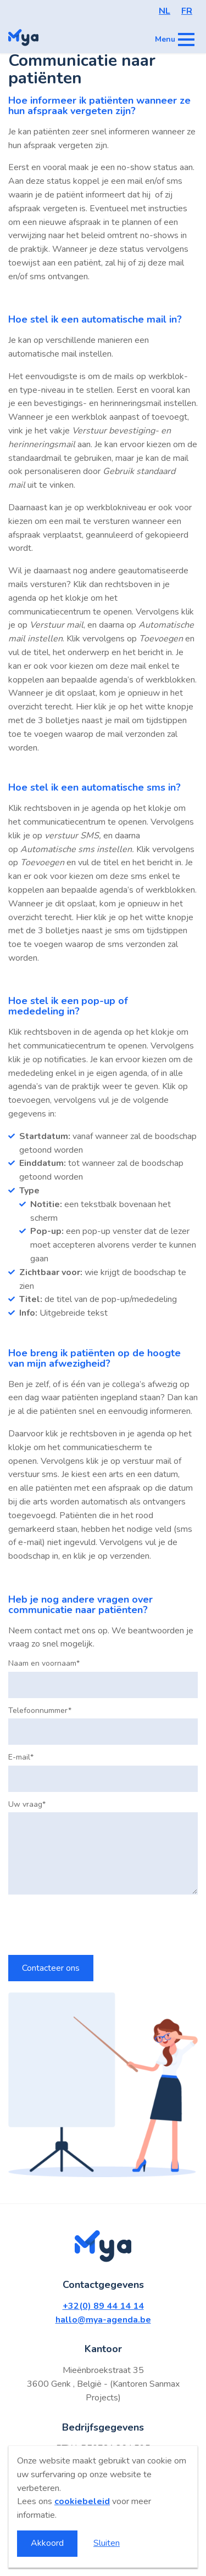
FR (186, 11)
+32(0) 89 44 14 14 (103, 2306)
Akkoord (47, 2543)
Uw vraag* (27, 1804)
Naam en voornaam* (44, 1663)
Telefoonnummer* (39, 1711)
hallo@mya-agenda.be (103, 2320)
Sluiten (106, 2543)
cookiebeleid (82, 2501)
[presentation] (91, 1924)
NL (164, 11)
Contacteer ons (51, 1968)
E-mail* (21, 1757)
